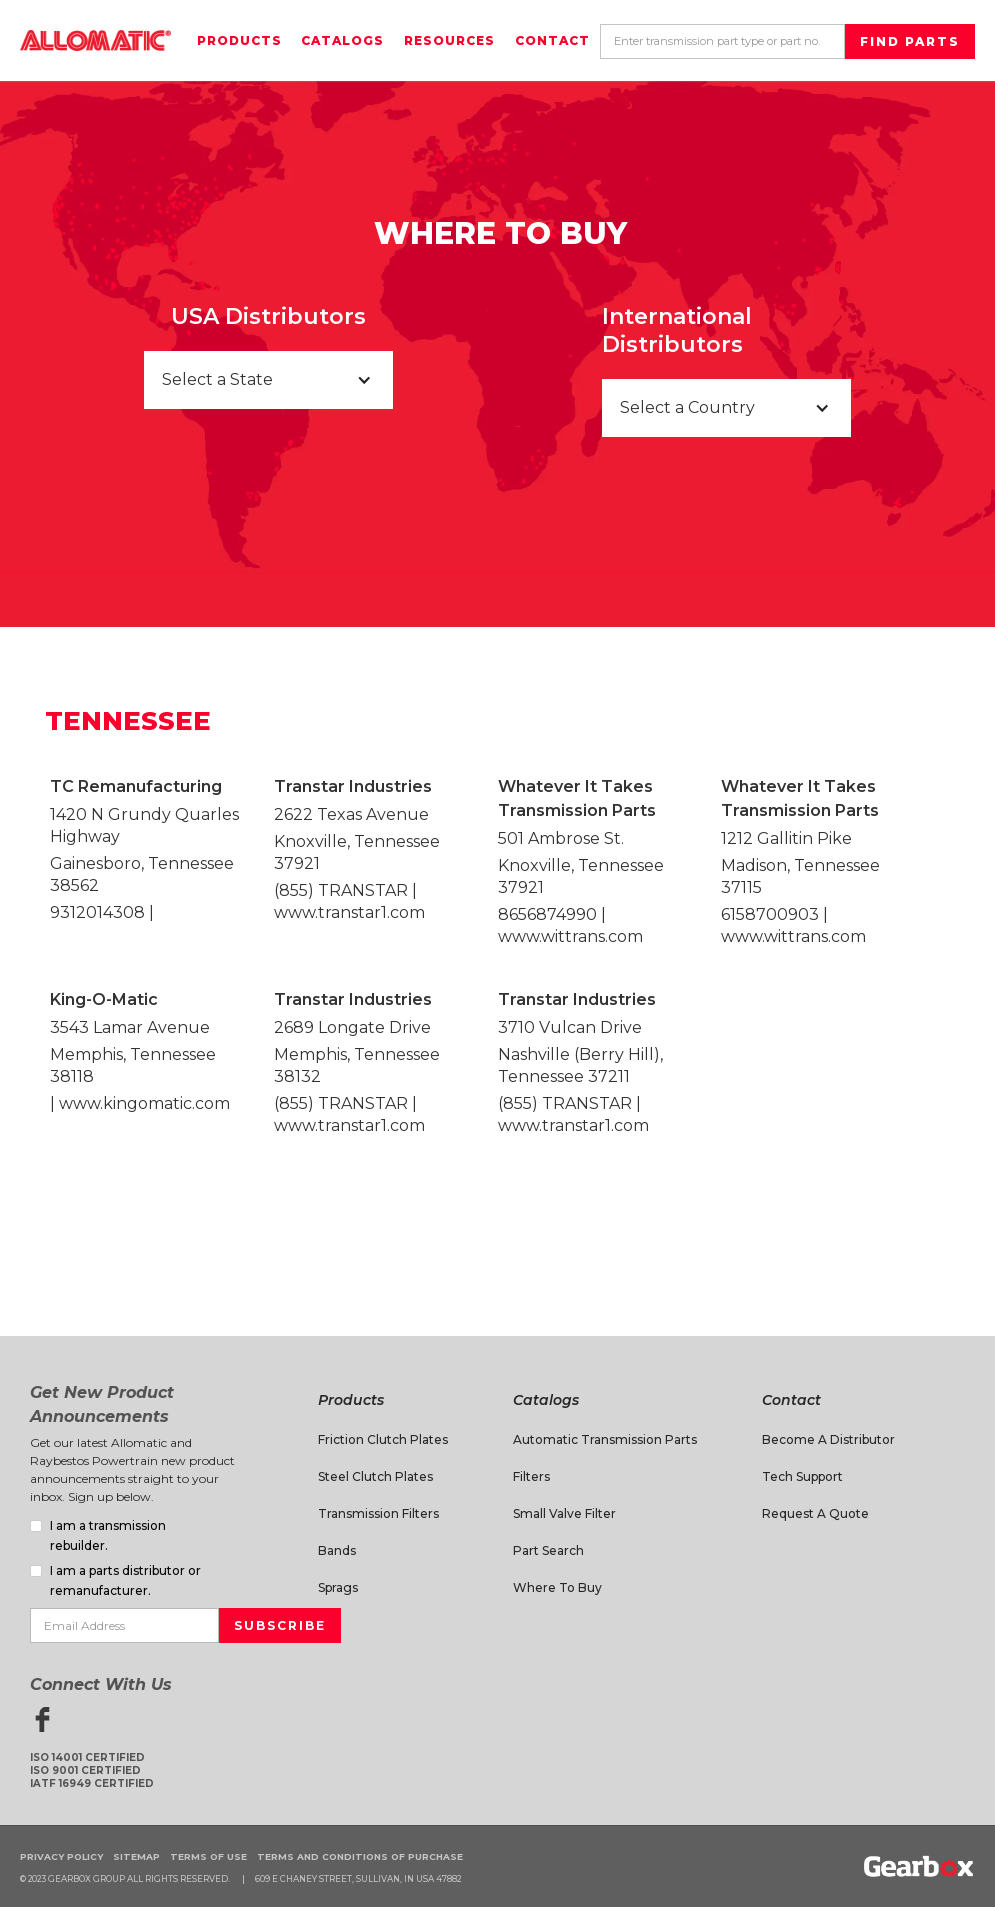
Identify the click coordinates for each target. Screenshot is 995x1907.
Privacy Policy (61, 1856)
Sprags (338, 1587)
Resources (449, 40)
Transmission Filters (378, 1513)
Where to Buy (557, 1587)
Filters (531, 1476)
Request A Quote (815, 1513)
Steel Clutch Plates (375, 1476)
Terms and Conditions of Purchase (360, 1856)
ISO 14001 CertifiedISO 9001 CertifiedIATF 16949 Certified (92, 1770)
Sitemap (136, 1856)
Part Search (548, 1550)
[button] (268, 380)
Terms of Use (208, 1856)
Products (239, 40)
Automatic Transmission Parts (605, 1439)
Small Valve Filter (564, 1513)
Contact (552, 40)
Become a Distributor (828, 1439)
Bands (337, 1550)
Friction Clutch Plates (383, 1439)
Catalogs (342, 40)
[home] (95, 40)
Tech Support (802, 1476)
